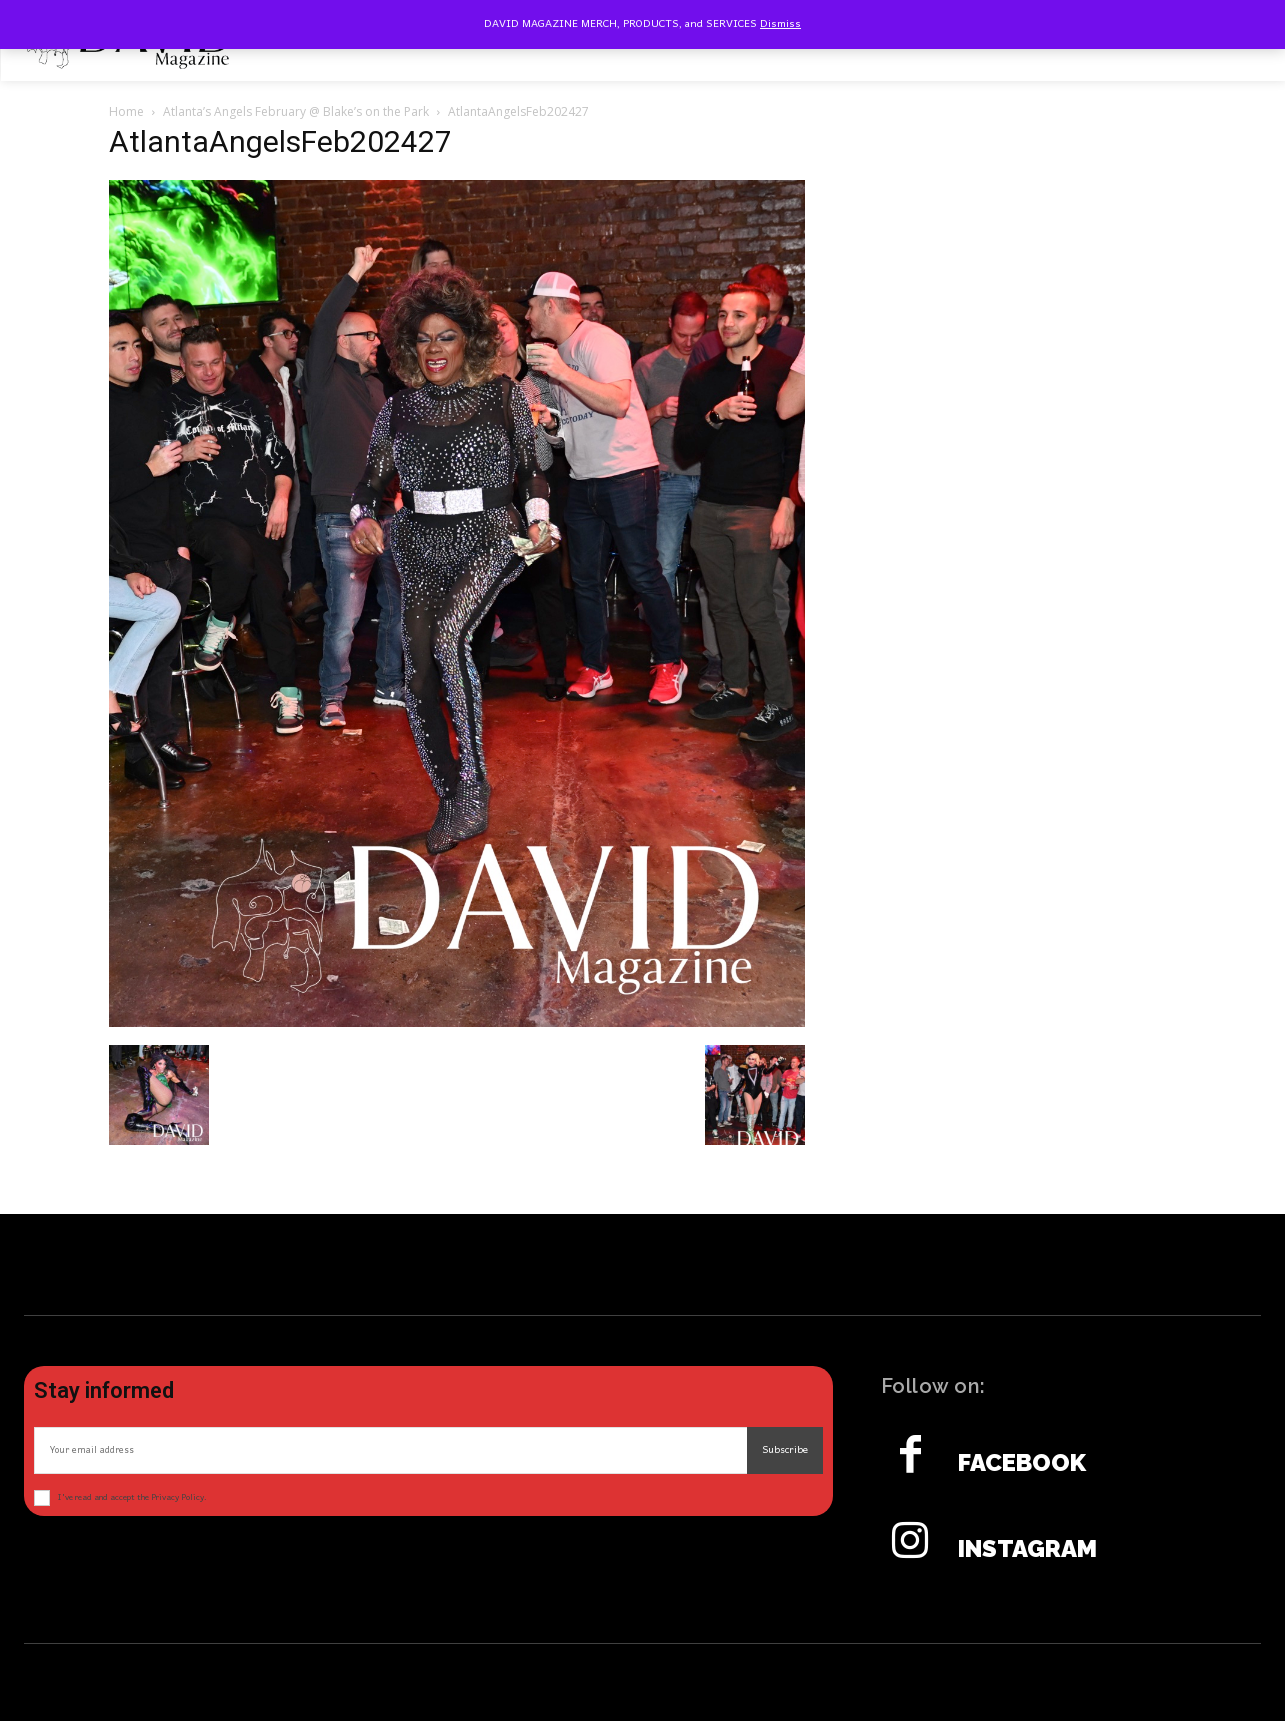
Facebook (1022, 1463)
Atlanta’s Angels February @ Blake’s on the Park (296, 111)
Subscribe (785, 1450)
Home (126, 111)
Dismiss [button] (780, 24)
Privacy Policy (177, 1497)
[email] (390, 1450)
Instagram (1027, 1549)
